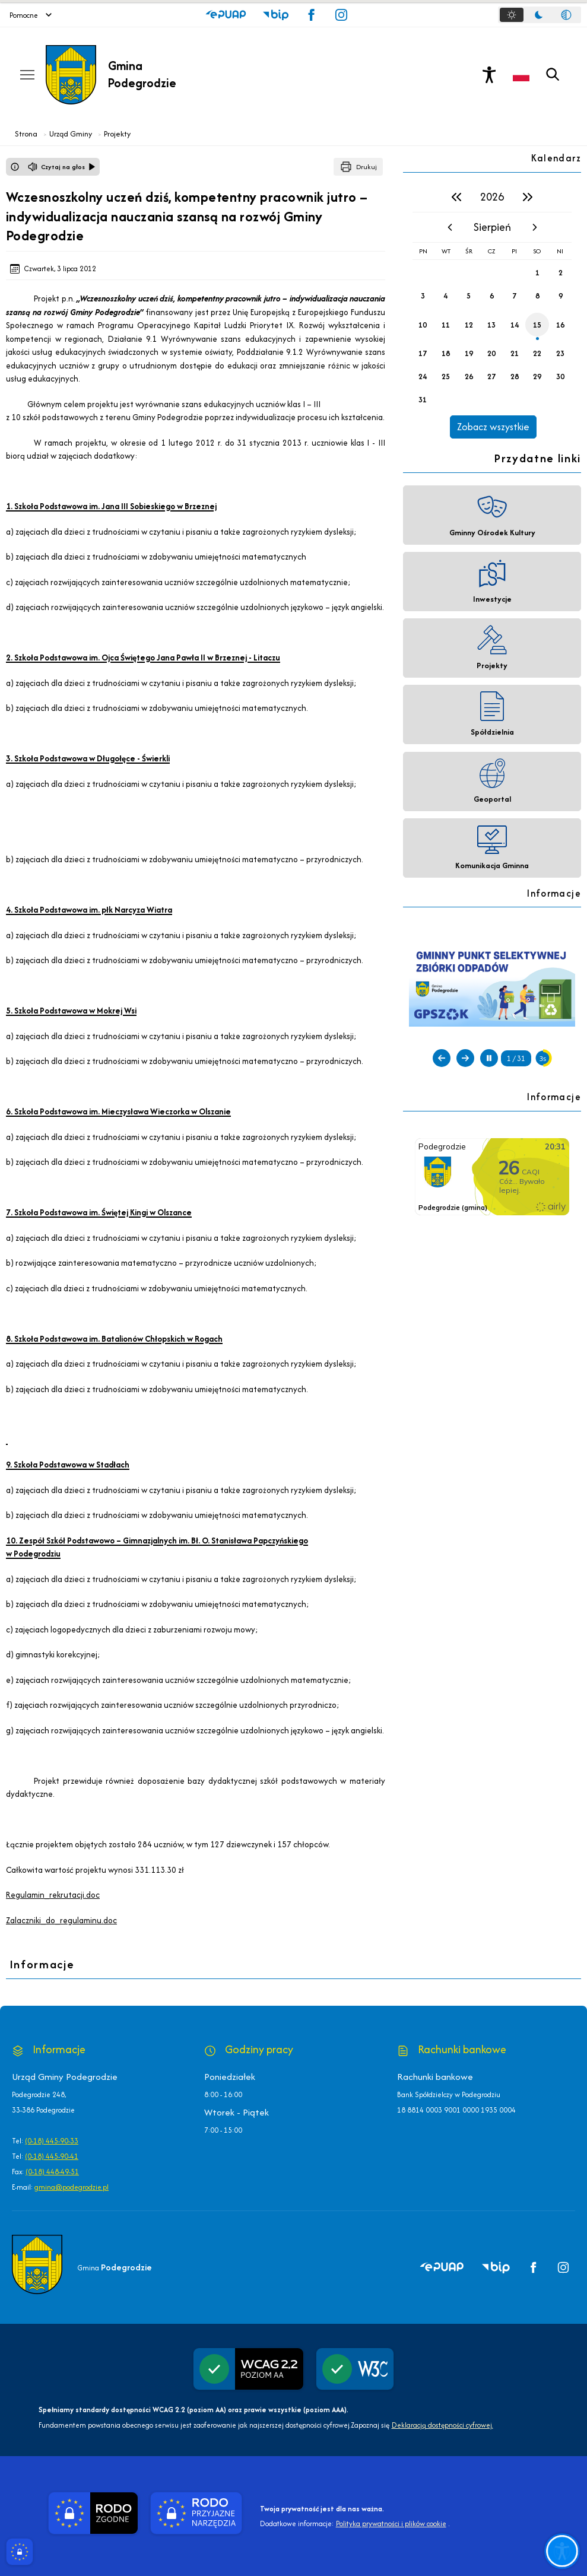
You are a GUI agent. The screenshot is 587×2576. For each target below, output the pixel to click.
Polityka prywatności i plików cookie (391, 2523)
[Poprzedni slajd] (441, 1058)
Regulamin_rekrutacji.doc (53, 1895)
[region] (492, 310)
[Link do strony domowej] (166, 74)
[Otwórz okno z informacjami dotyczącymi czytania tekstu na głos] (15, 167)
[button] (226, 15)
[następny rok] (528, 197)
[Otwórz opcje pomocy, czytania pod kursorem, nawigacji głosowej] (561, 2550)
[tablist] (539, 15)
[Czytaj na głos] (62, 167)
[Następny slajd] (465, 1058)
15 (537, 325)
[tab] (511, 15)
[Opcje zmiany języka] (521, 75)
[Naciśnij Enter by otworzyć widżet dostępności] (489, 75)
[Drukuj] (358, 167)
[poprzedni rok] (456, 197)
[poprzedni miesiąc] (450, 227)
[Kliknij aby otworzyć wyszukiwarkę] (553, 75)
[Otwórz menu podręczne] (27, 74)
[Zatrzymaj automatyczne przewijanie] (489, 1058)
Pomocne (30, 15)
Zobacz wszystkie (493, 427)
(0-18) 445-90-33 (51, 2141)
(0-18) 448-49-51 (52, 2172)
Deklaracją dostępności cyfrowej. (442, 2425)
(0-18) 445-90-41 (51, 2156)
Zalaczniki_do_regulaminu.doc (61, 1920)
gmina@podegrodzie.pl (71, 2187)
